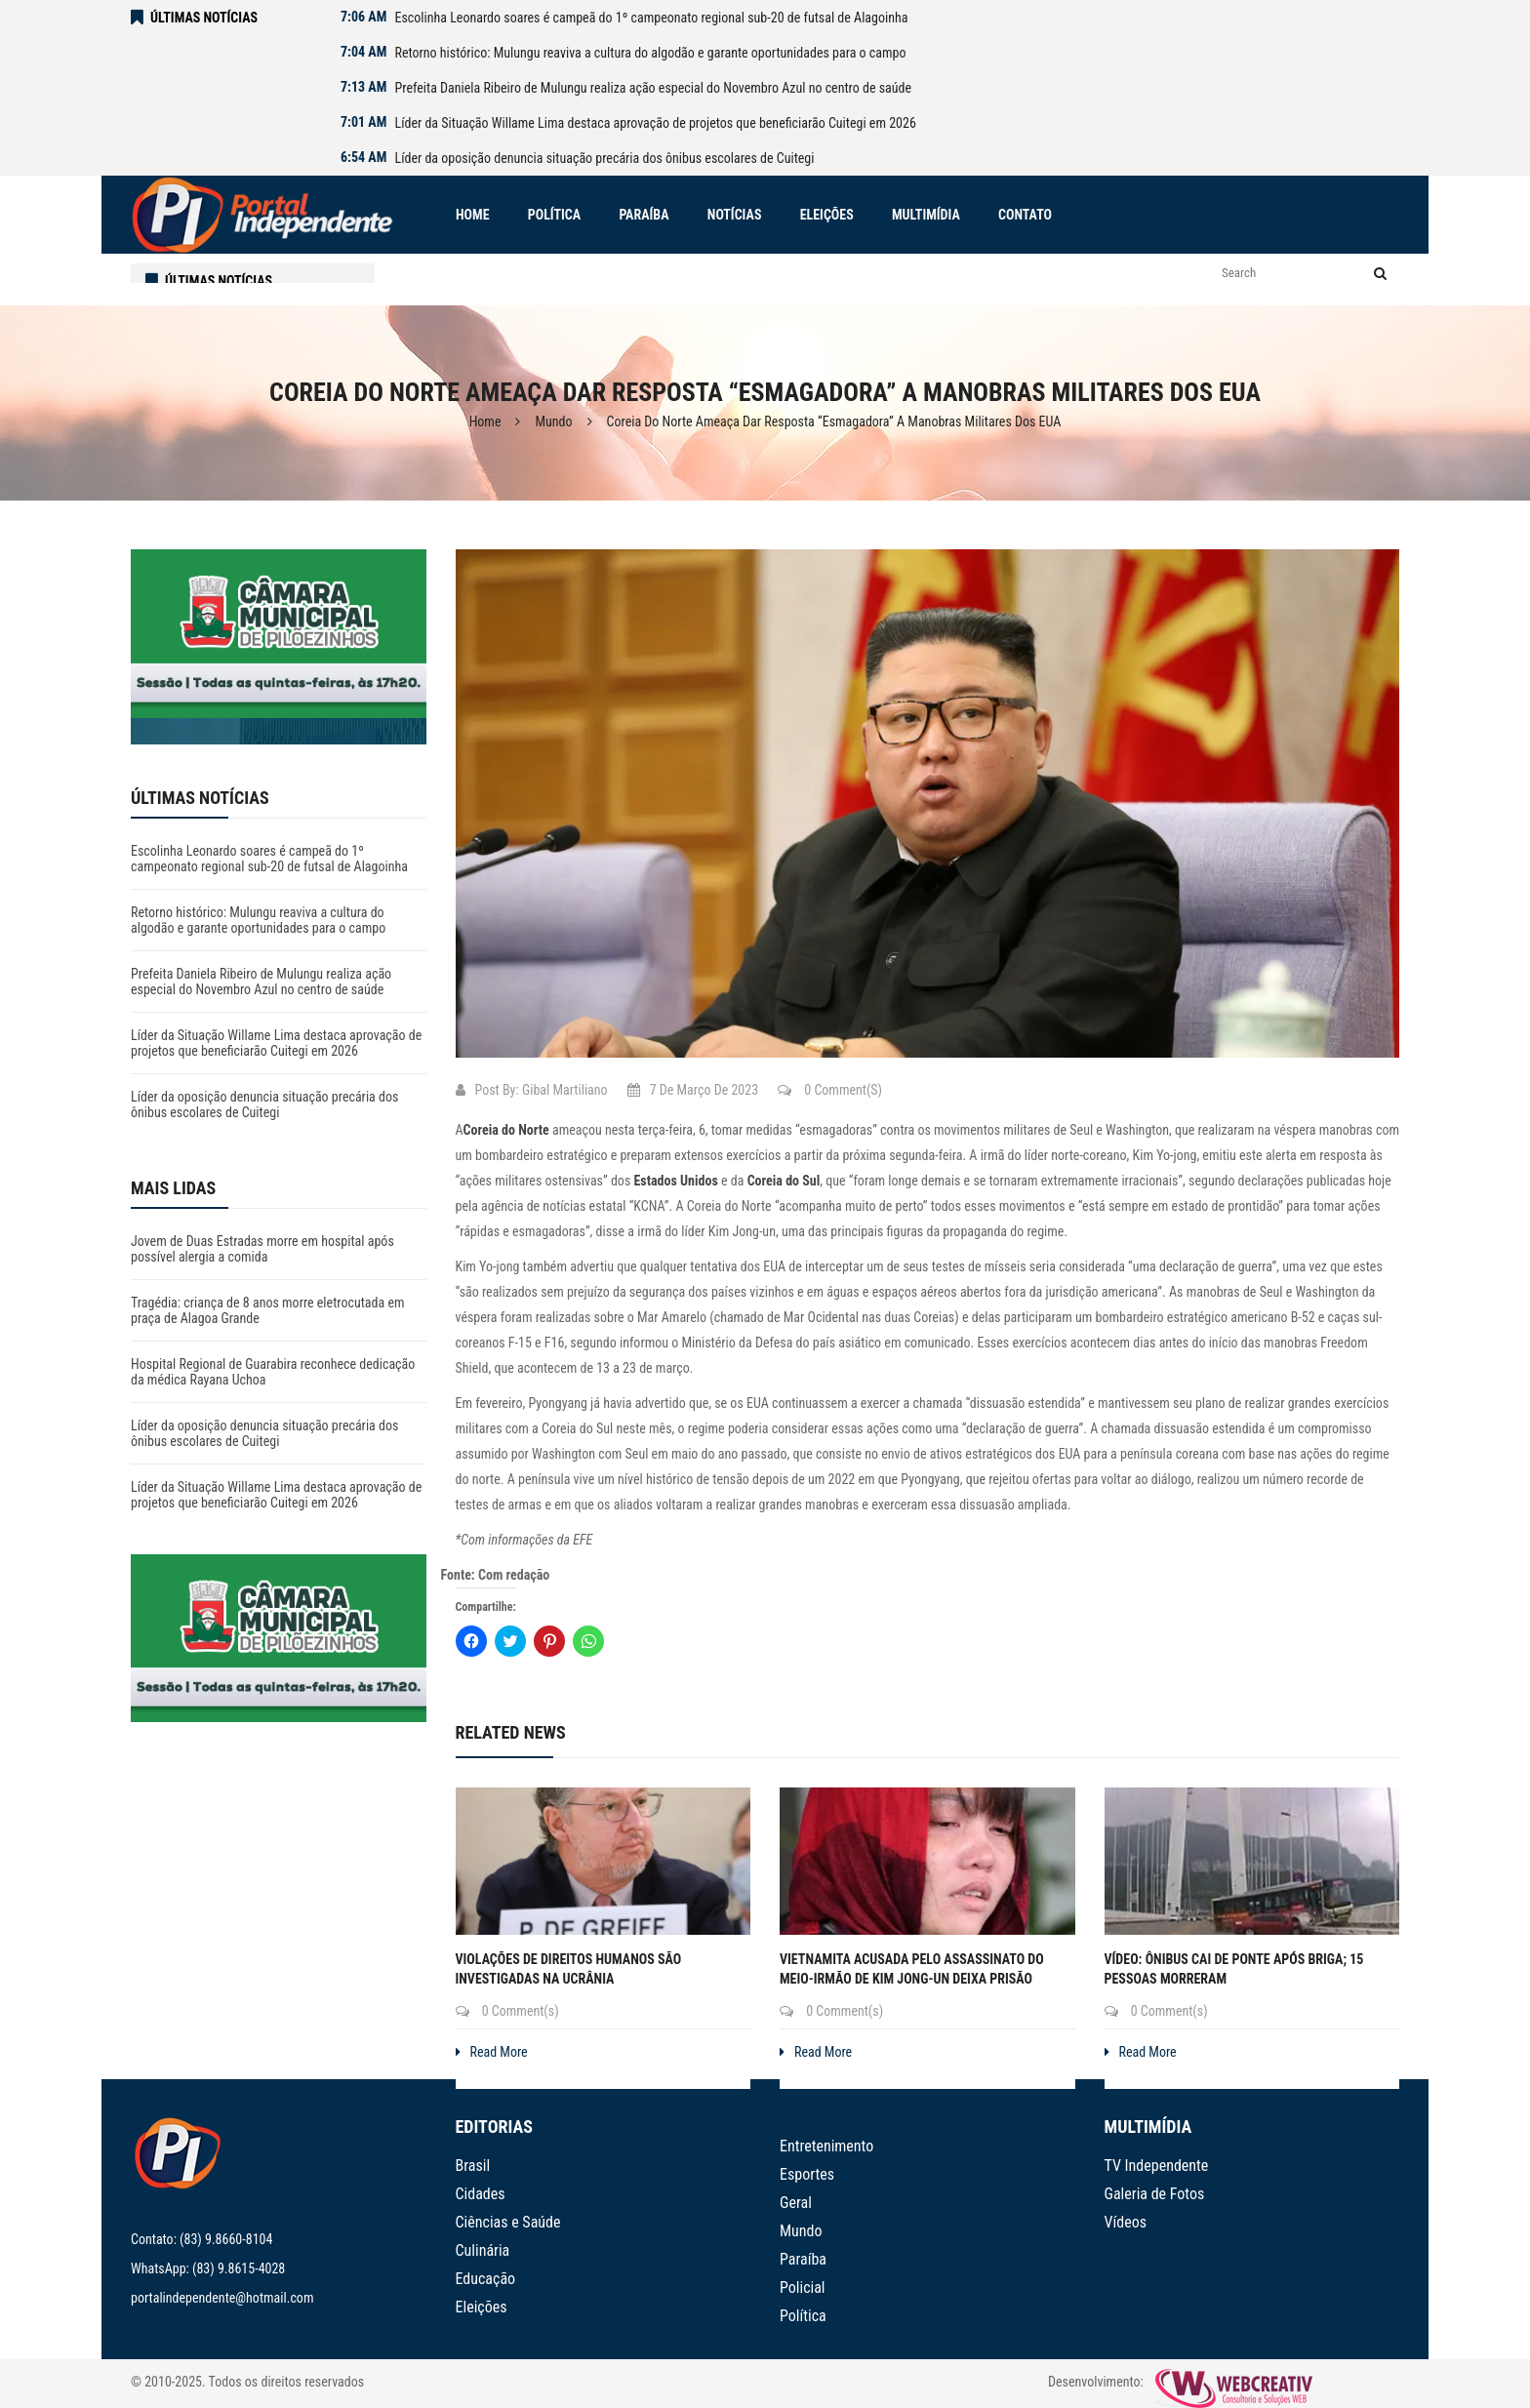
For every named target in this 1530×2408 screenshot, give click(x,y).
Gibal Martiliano (565, 1090)
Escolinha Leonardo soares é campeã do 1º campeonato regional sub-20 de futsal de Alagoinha (650, 17)
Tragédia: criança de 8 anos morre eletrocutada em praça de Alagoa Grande (268, 1310)
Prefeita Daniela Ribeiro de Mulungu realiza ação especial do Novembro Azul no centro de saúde (652, 88)
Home (485, 421)
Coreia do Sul (784, 1180)
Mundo (553, 421)
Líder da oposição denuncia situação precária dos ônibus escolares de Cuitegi (604, 158)
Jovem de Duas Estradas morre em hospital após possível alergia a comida (262, 1248)
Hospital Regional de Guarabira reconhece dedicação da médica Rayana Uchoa (273, 1371)
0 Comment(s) (830, 1090)
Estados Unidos (676, 1180)
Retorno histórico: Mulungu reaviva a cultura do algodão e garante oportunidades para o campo (650, 52)
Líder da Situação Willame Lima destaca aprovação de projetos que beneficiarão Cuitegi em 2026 (654, 123)
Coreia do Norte (506, 1130)
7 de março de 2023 (692, 1090)
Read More (492, 2052)
